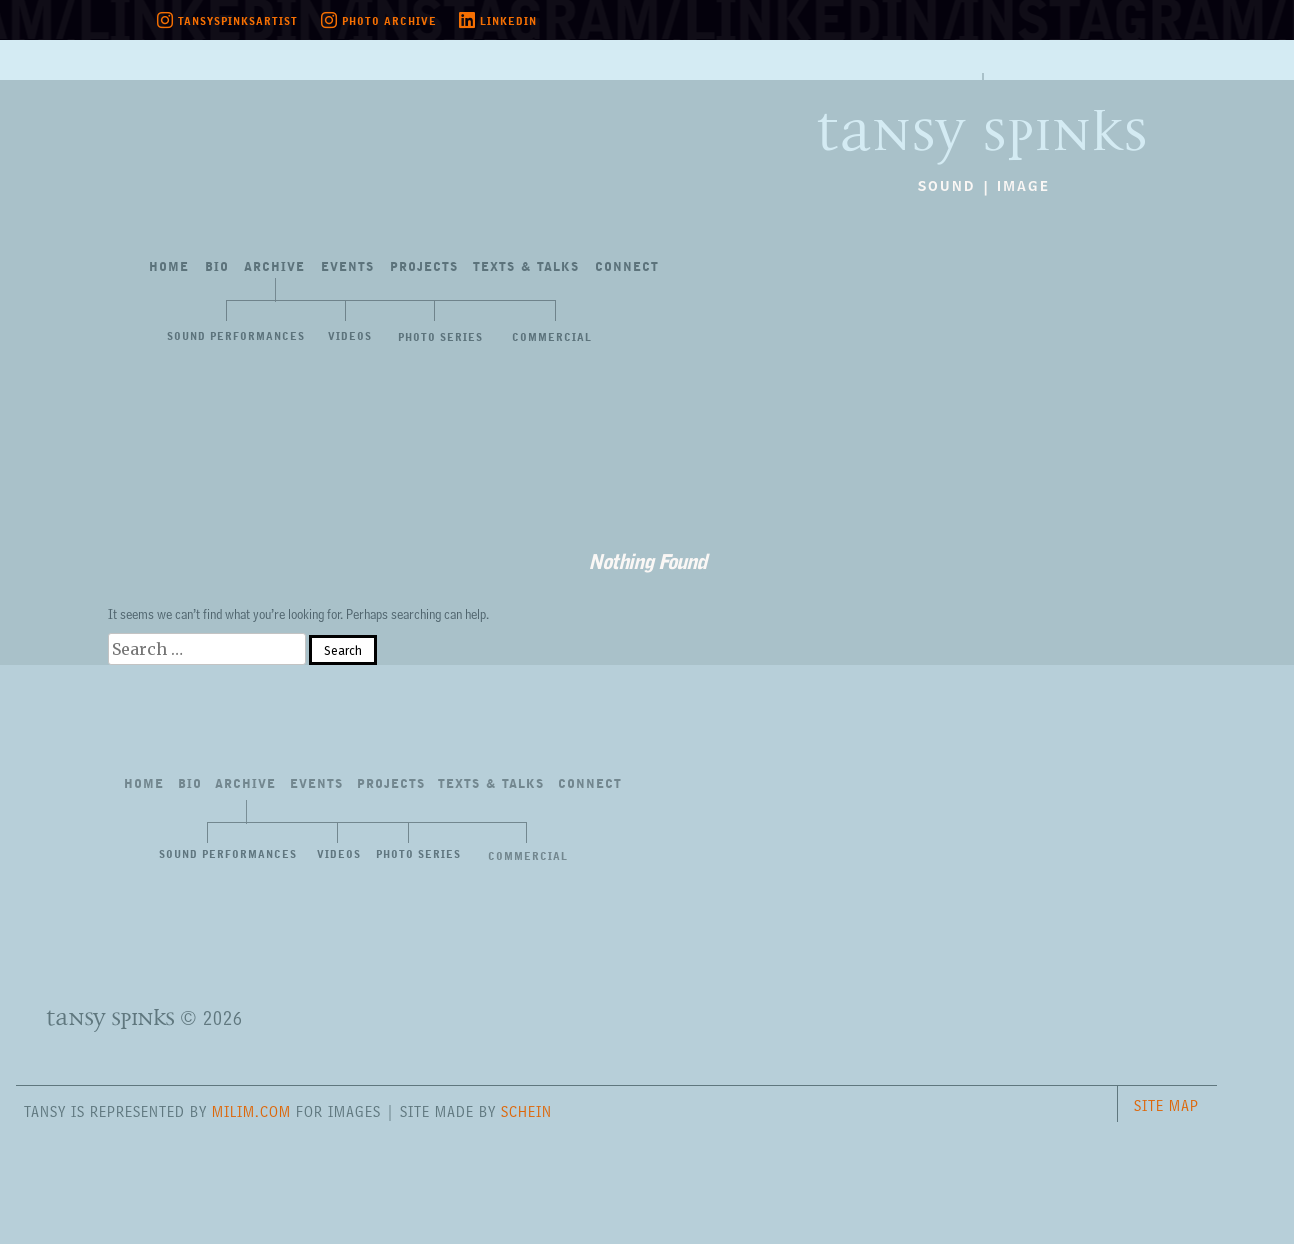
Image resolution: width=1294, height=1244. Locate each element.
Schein (526, 1111)
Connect (627, 267)
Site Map (1166, 1105)
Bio (217, 267)
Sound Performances (236, 337)
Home (169, 267)
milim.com (251, 1111)
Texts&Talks (526, 267)
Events (347, 267)
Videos (350, 337)
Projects (424, 267)
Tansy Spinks (954, 114)
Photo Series (440, 338)
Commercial (552, 338)
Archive (274, 267)
